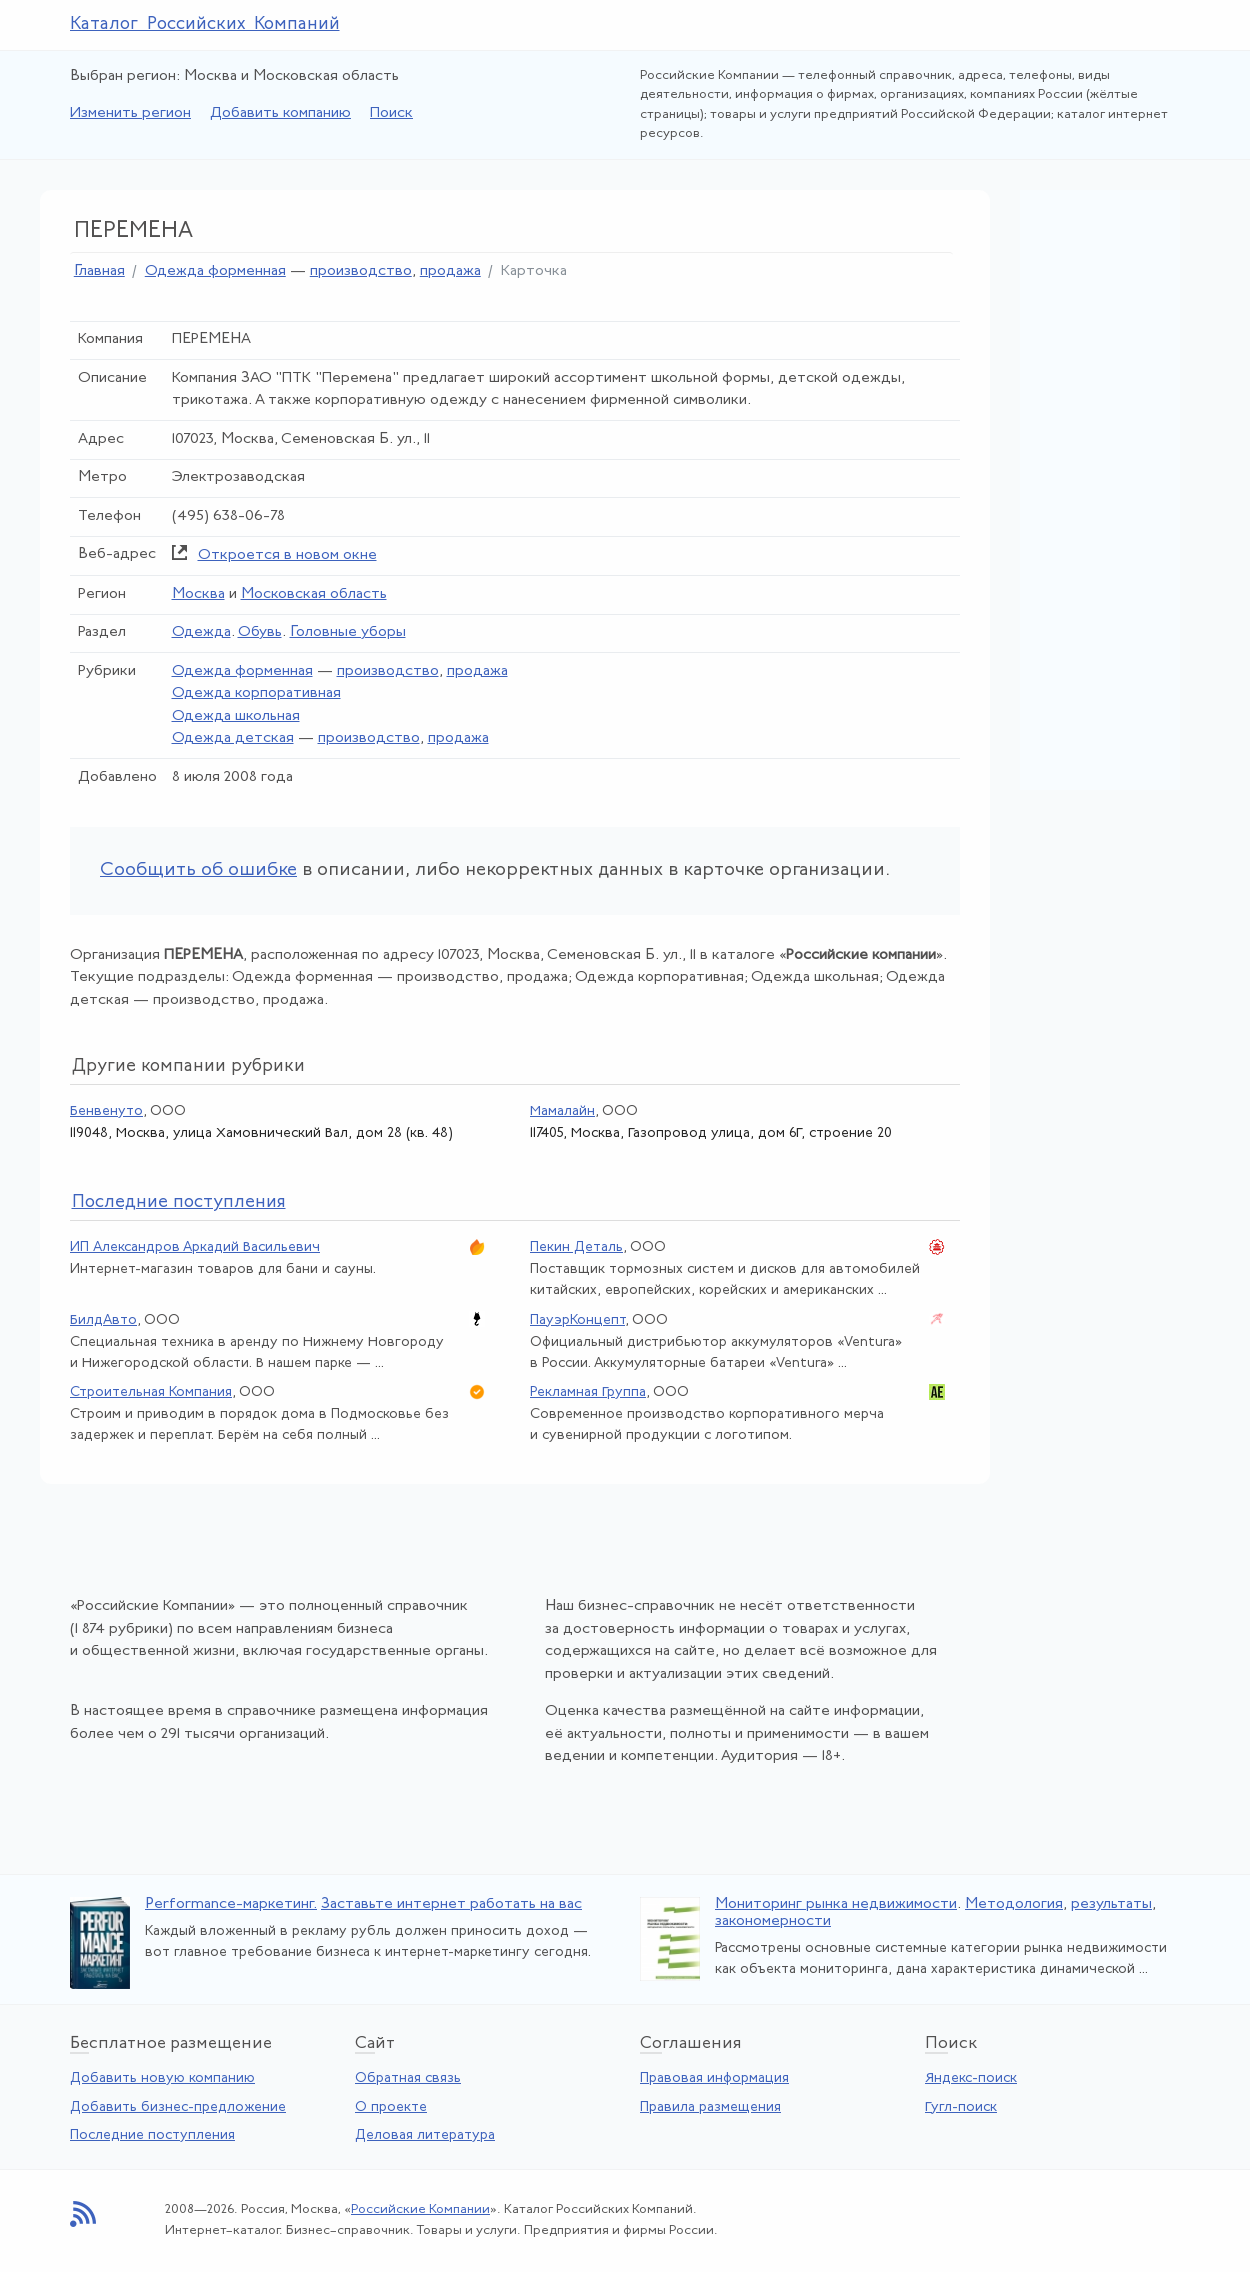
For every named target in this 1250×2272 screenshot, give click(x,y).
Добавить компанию (280, 113)
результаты (1111, 1904)
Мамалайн (562, 1111)
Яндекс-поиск (971, 2078)
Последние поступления (152, 2135)
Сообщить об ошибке (198, 870)
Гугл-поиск (961, 2107)
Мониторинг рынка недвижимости (836, 1904)
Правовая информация (714, 2078)
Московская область (314, 594)
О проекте (391, 2107)
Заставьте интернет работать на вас (451, 1904)
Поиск (391, 113)
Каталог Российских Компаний (205, 24)
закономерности (773, 1921)
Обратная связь (408, 2078)
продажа (450, 271)
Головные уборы (348, 632)
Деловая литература (425, 2135)
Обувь (260, 632)
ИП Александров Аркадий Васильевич (195, 1247)
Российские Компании (420, 2209)
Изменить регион (130, 113)
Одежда (201, 632)
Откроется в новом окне (287, 555)
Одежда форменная (215, 271)
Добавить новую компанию (162, 2078)
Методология (1014, 1904)
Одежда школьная (236, 716)
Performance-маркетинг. (231, 1904)
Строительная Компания (151, 1392)
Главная (99, 271)
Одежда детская (233, 738)
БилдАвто (103, 1320)
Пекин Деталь (576, 1247)
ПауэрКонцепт (577, 1320)
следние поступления (179, 1202)
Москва (198, 594)
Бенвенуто (106, 1111)
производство (361, 271)
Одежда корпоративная (256, 693)
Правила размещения (710, 2107)
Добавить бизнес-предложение (178, 2107)
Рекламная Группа (588, 1392)
